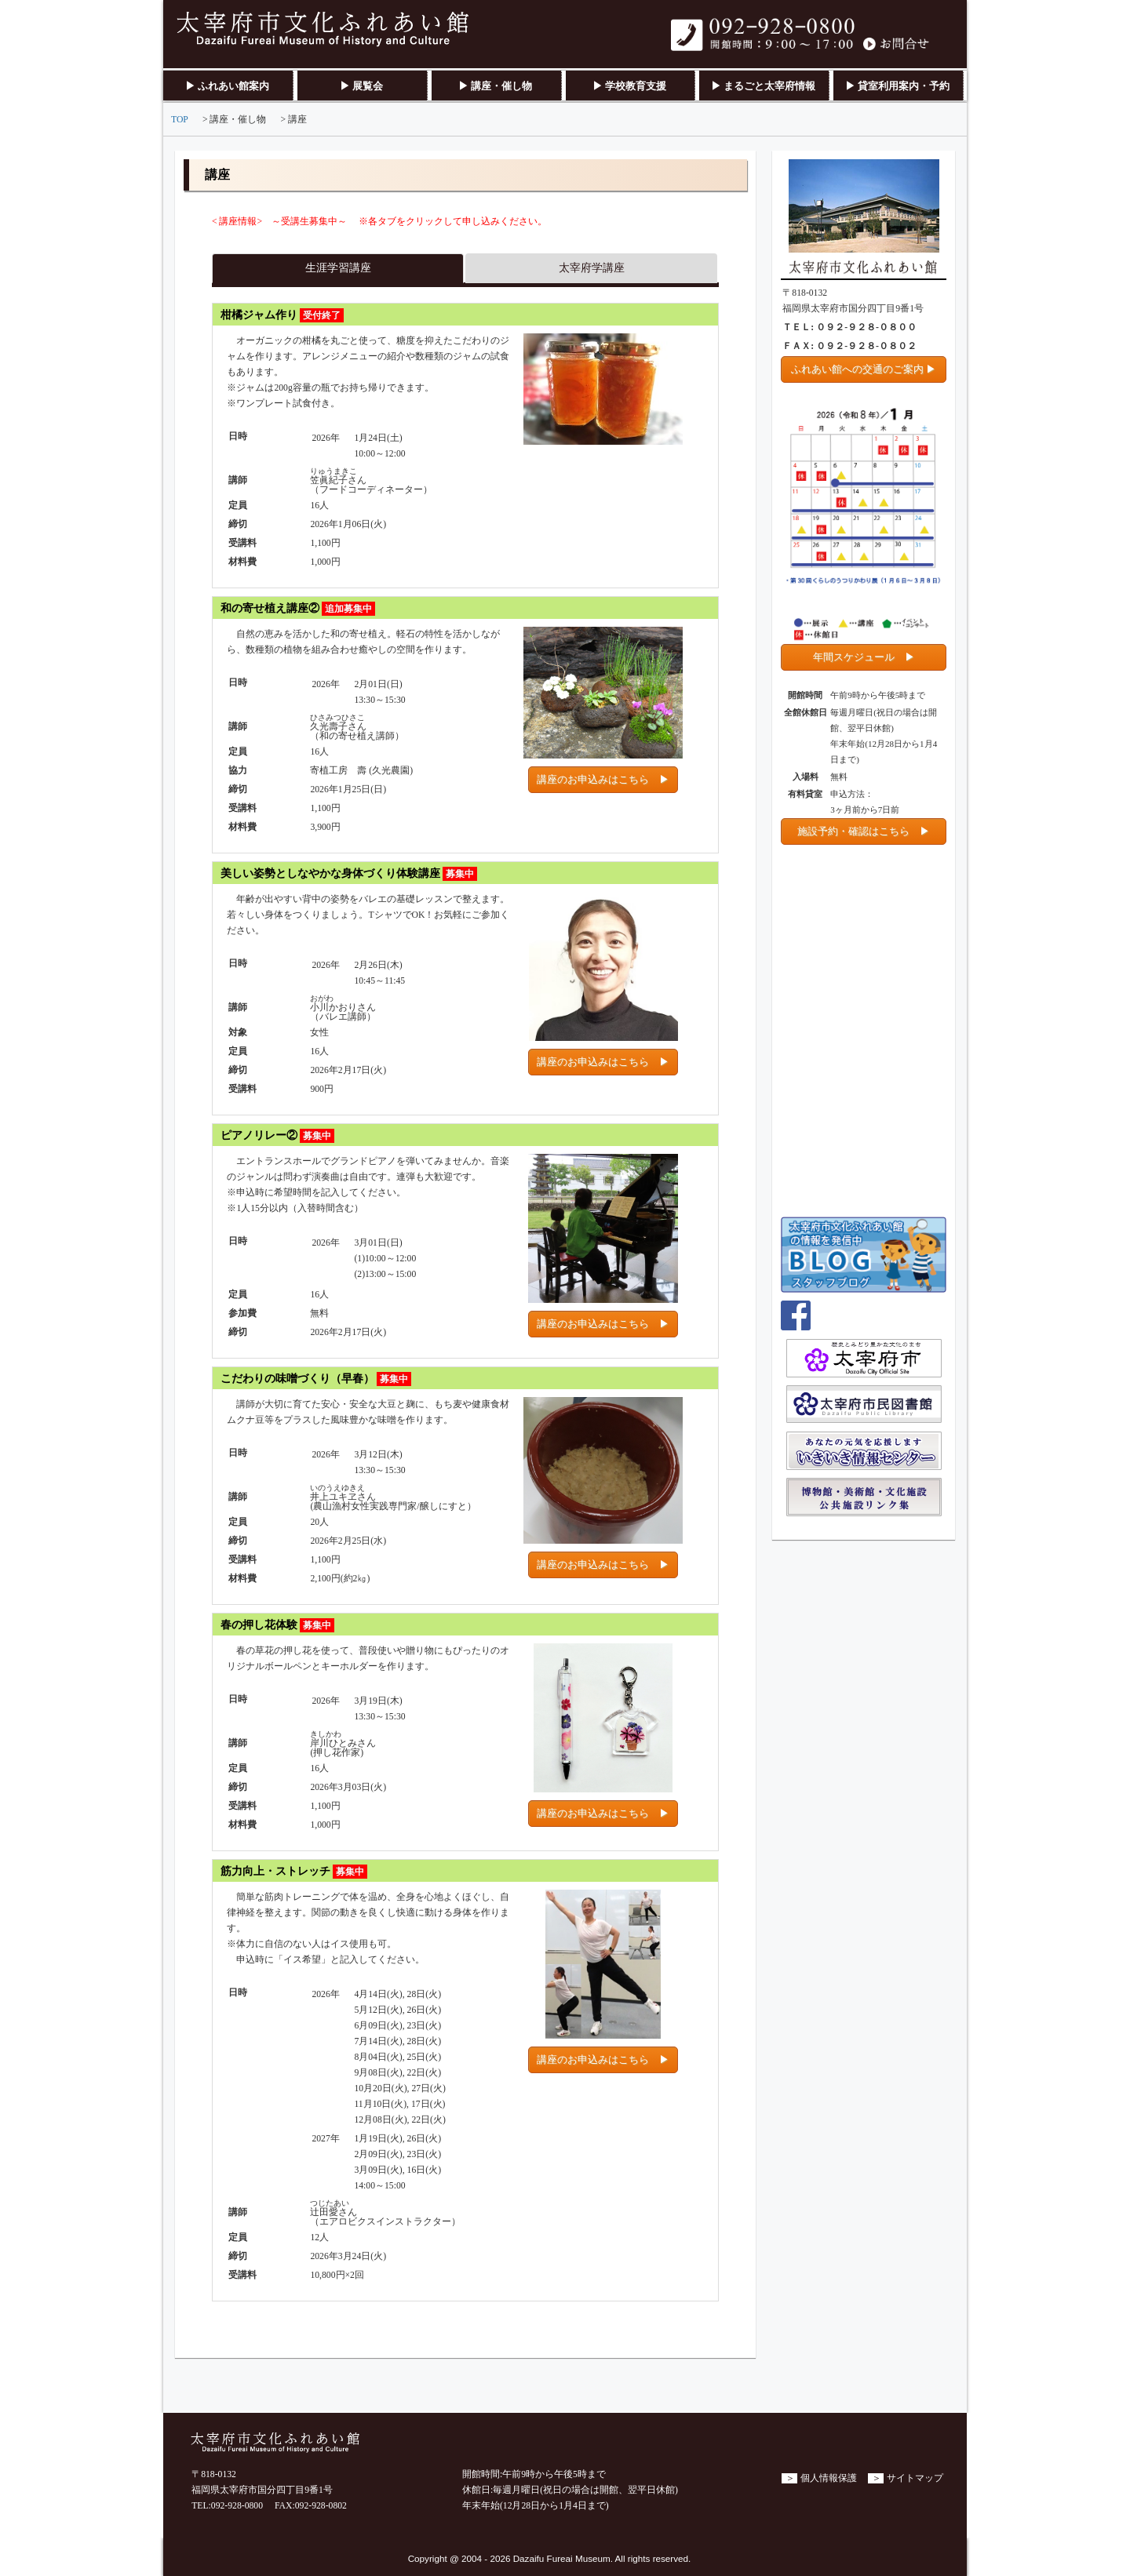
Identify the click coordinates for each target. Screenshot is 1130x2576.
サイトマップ (915, 2478)
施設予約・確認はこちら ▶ (863, 831)
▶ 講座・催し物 (495, 86)
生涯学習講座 (338, 268)
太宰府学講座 (592, 268)
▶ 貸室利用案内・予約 (897, 86)
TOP (179, 120)
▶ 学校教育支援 (629, 86)
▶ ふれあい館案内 (227, 86)
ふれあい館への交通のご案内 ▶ (863, 369)
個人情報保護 (828, 2478)
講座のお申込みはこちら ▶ (603, 779)
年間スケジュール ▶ (864, 657)
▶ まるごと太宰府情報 (763, 86)
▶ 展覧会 (361, 86)
